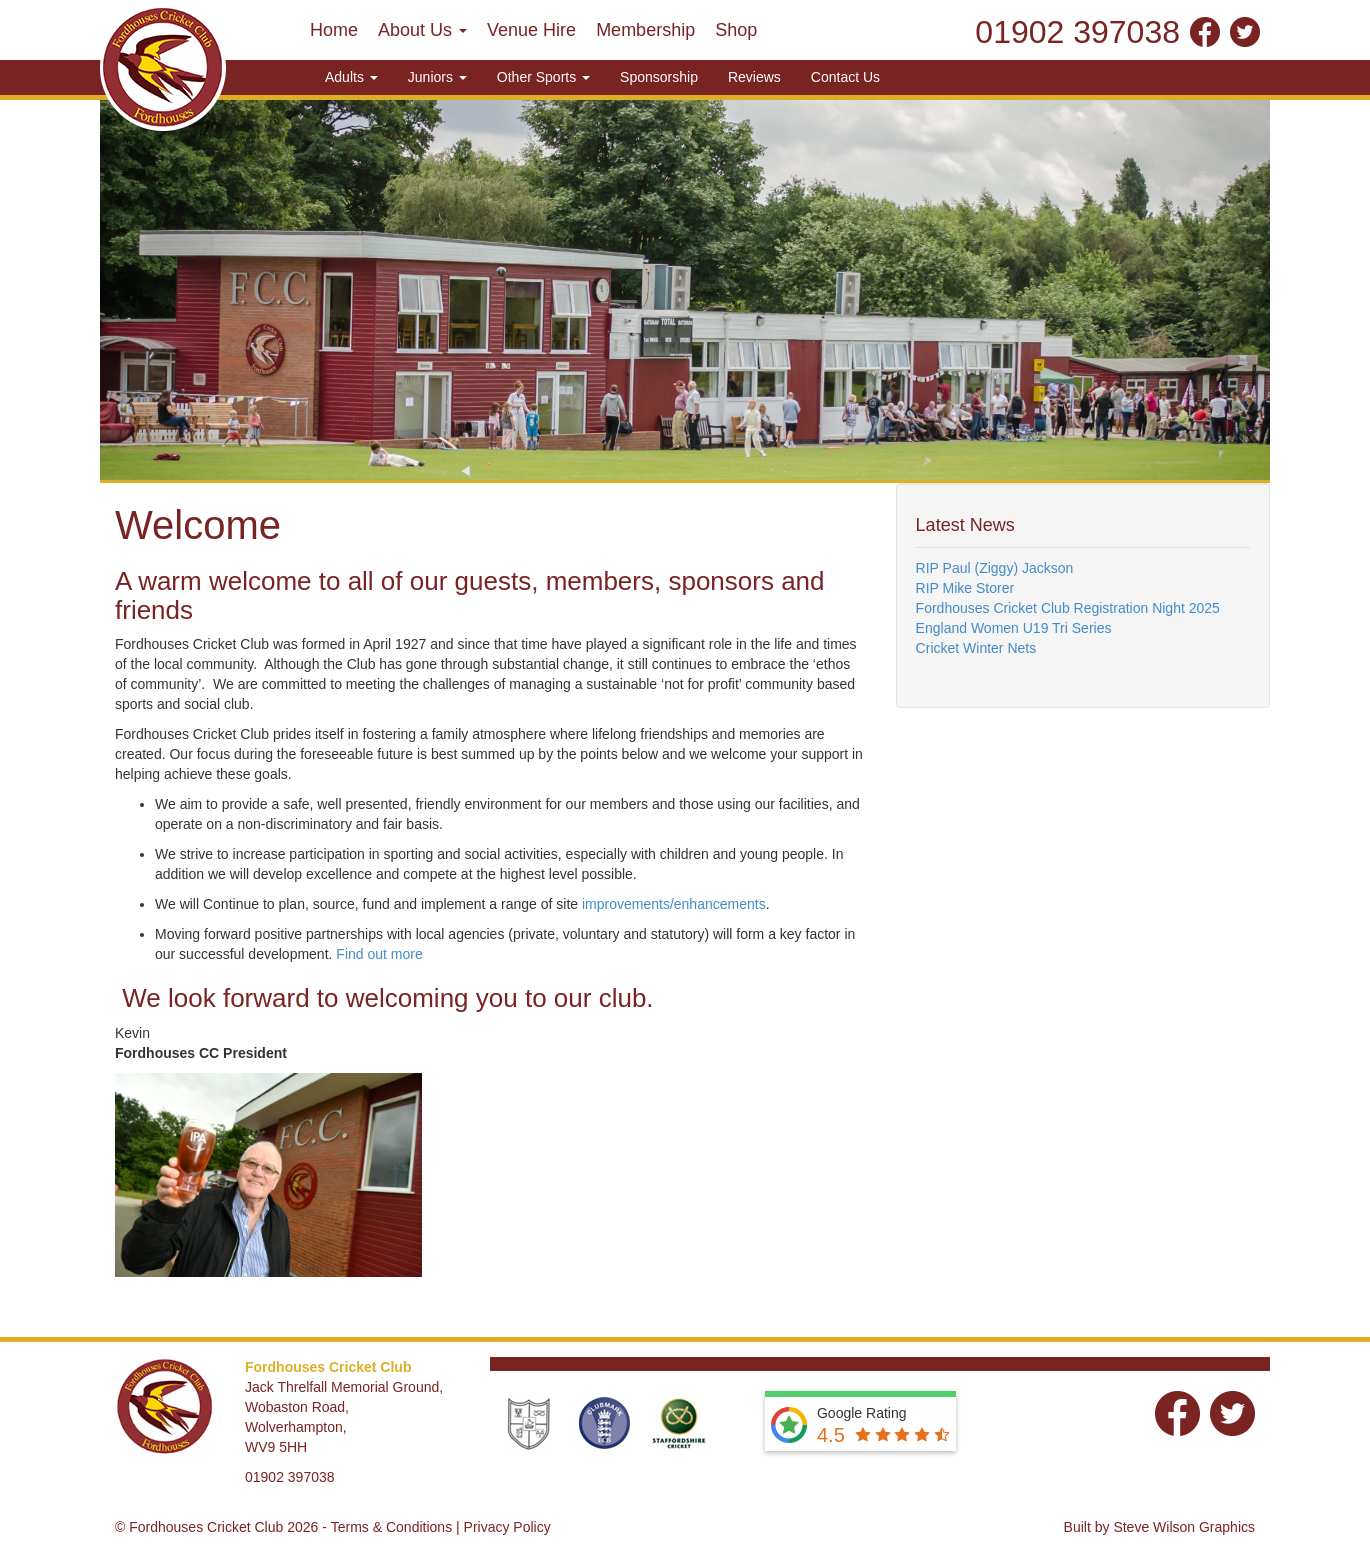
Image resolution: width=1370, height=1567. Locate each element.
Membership (645, 30)
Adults (351, 77)
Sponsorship (659, 77)
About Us (422, 30)
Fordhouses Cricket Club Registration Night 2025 (1068, 608)
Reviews (754, 77)
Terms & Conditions (391, 1527)
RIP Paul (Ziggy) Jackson (995, 568)
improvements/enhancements (674, 904)
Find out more (379, 954)
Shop (736, 30)
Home (334, 30)
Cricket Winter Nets (976, 648)
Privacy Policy (507, 1527)
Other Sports (543, 77)
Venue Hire (531, 30)
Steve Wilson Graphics (1184, 1527)
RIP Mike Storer (965, 588)
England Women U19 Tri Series (1014, 628)
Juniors (437, 77)
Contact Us (845, 77)
